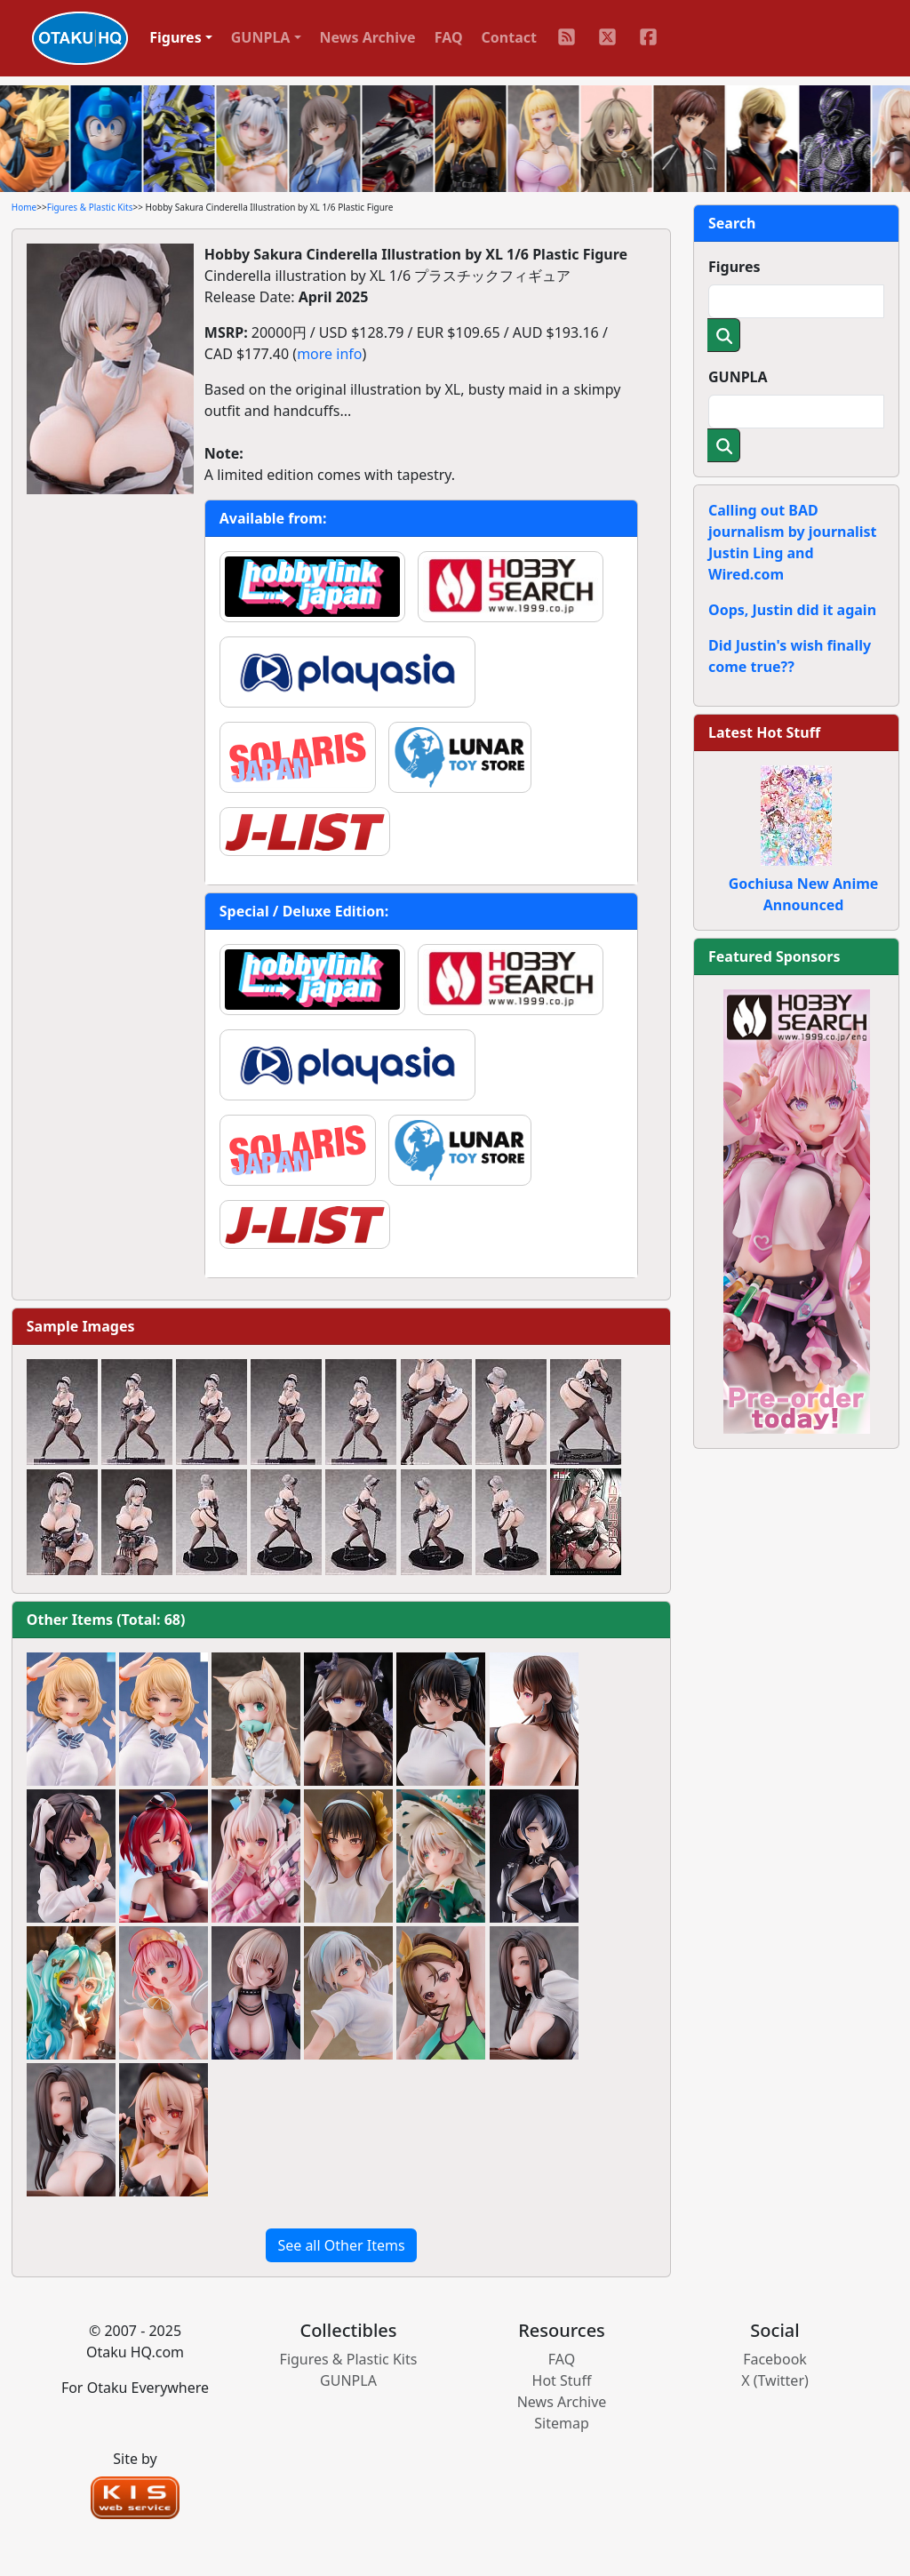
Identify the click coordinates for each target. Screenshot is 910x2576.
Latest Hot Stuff (764, 732)
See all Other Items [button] (340, 2245)
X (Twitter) (775, 2380)
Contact (509, 37)
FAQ (449, 37)
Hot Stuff (562, 2380)
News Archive (368, 37)
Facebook (775, 2359)
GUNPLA (738, 377)
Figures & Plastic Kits (90, 207)
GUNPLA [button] (261, 37)
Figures (734, 266)
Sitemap (561, 2423)
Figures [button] (175, 37)
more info (329, 354)
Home (24, 207)
